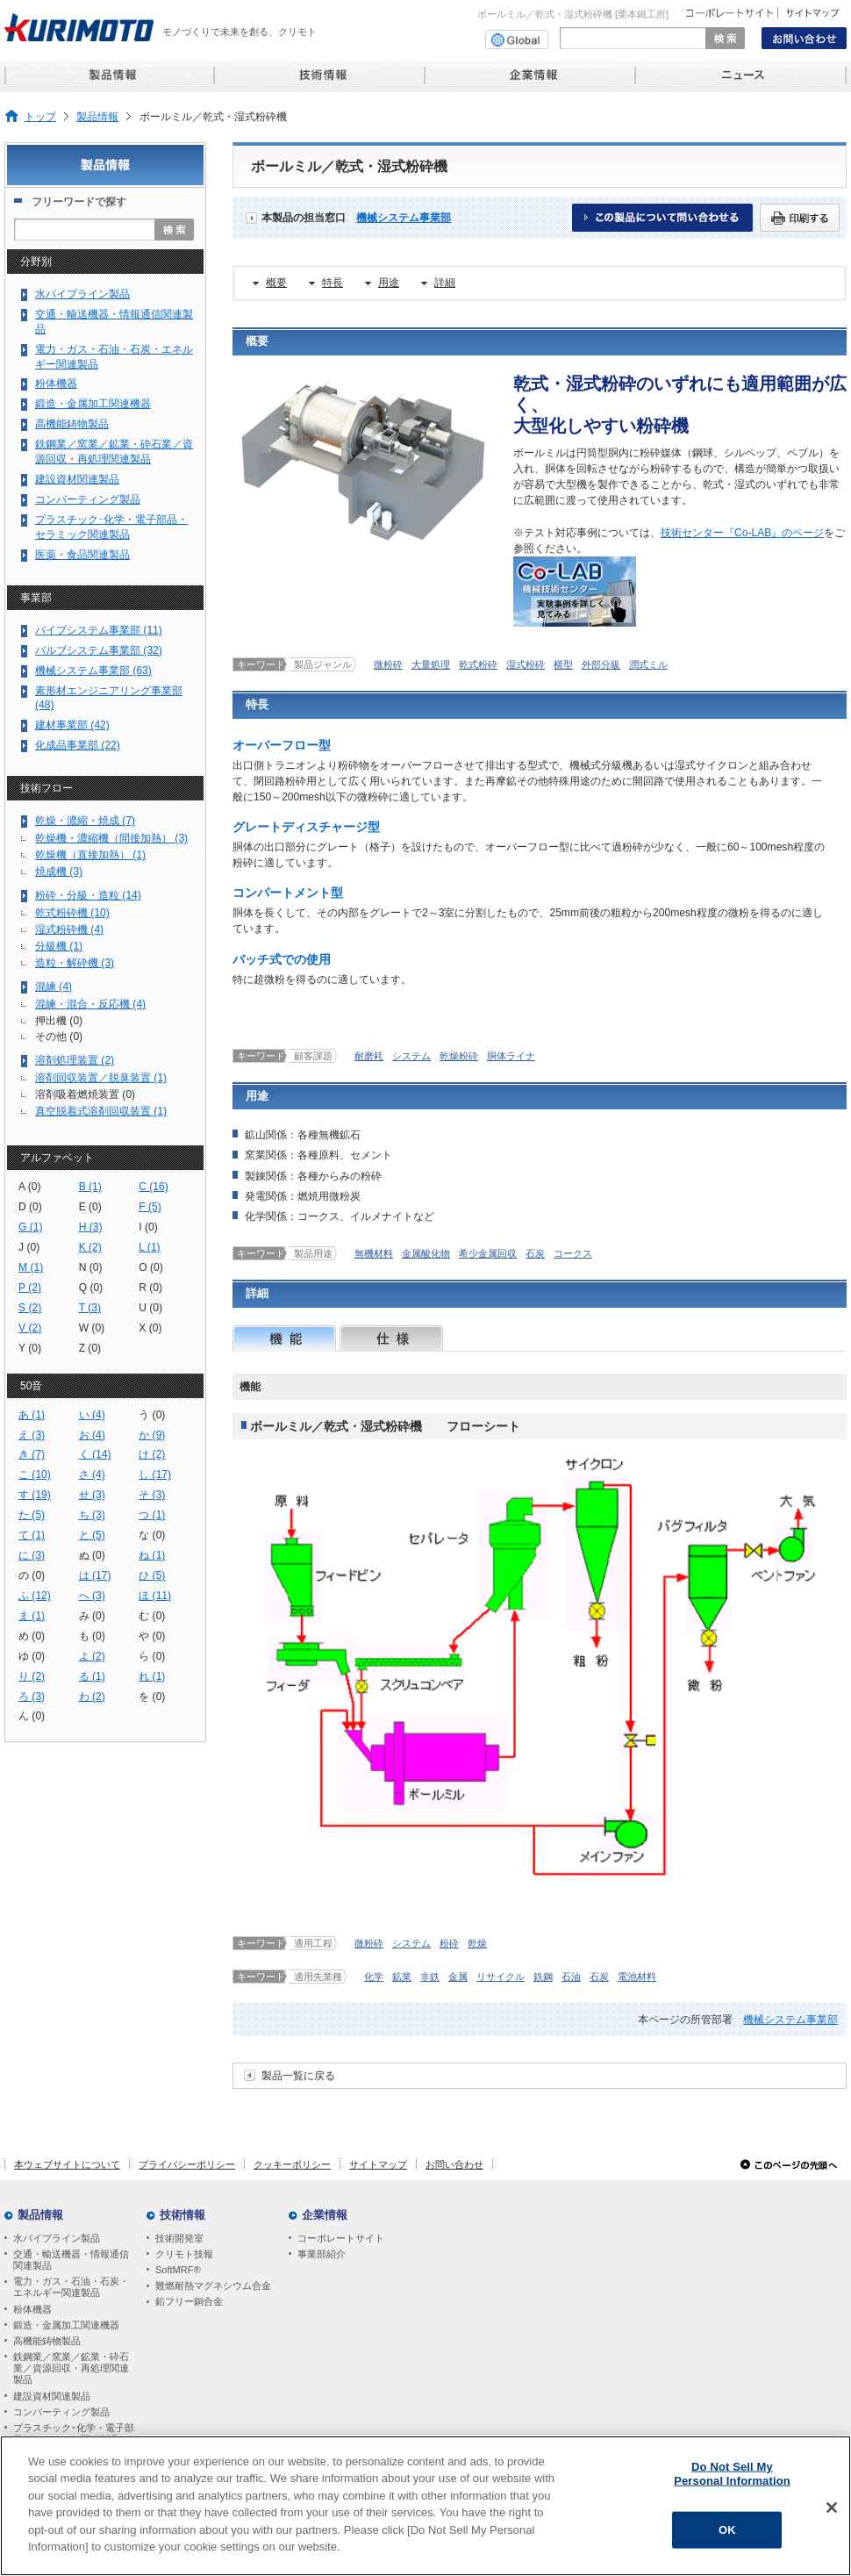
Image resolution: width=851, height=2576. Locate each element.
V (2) (29, 1328)
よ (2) (92, 1656)
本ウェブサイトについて (67, 2164)
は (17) (95, 1575)
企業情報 (324, 2214)
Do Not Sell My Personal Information (732, 2480)
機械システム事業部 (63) (93, 670)
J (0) (28, 1247)
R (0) (150, 1287)
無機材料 (373, 1253)
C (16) (153, 1186)
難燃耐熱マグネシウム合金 (213, 2285)
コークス (573, 1253)
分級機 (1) (58, 946)
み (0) (92, 1616)
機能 (284, 1338)
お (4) (92, 1435)
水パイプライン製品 (82, 294)
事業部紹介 (321, 2254)
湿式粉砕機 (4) (69, 929)
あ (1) (31, 1415)
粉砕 (449, 1943)
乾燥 (477, 1943)
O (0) (151, 1267)
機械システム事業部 (403, 218)
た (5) (31, 1515)
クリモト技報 (184, 2254)
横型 (563, 664)
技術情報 (182, 2214)
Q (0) (91, 1287)
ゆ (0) (31, 1656)
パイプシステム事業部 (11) (98, 630)
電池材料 (637, 1976)
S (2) (29, 1308)
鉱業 (401, 1976)
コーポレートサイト (340, 2238)
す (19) (34, 1495)
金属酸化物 (426, 1253)
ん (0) (31, 1716)
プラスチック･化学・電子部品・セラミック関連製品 (111, 527)
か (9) (152, 1435)
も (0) (92, 1636)
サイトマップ (378, 2164)
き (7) (31, 1454)
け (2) (152, 1454)
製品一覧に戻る (298, 2076)
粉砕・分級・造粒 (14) (88, 895)
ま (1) (31, 1616)
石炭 (535, 1253)
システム (411, 1056)
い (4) (92, 1415)
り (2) (31, 1676)
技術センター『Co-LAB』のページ (742, 533)
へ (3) (92, 1595)
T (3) (90, 1308)
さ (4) (92, 1474)
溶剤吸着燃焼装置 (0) (85, 1094)
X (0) (150, 1328)
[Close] (831, 2514)
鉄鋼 (543, 1976)
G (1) (30, 1227)
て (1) (31, 1535)
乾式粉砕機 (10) (72, 913)
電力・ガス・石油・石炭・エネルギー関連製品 (114, 356)
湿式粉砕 (525, 664)
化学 (373, 1976)
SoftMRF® (178, 2269)
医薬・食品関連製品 (82, 555)
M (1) (30, 1267)
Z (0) (90, 1348)
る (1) (92, 1676)
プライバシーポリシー (187, 2164)
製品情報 (97, 116)
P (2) (29, 1287)
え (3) (31, 1435)
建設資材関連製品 (77, 479)
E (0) (90, 1207)
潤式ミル (648, 664)
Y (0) (29, 1348)
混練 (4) (53, 986)
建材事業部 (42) (72, 725)
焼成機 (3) (58, 871)
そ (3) (152, 1495)
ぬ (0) (92, 1555)
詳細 (444, 282)
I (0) (148, 1227)
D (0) (30, 1207)
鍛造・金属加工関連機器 (93, 404)
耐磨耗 (368, 1056)
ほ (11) (155, 1595)
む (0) (152, 1616)
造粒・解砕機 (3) (74, 963)
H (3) (91, 1227)
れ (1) (152, 1676)
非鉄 (430, 1976)
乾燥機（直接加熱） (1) (90, 855)
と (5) (92, 1535)
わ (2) (92, 1696)
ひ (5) (152, 1575)
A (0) (29, 1186)
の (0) (31, 1575)
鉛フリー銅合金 (189, 2301)
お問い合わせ (454, 2164)
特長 (332, 282)
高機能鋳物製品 (72, 424)
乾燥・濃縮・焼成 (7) (85, 820)
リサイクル (500, 1976)
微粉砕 (388, 664)
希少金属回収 (488, 1253)
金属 (458, 1976)
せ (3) (92, 1495)
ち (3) (92, 1515)
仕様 (391, 1338)
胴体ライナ (511, 1056)
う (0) (152, 1415)
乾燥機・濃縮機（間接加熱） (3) (111, 838)
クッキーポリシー (292, 2164)
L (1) (149, 1247)
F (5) (150, 1207)
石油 (571, 1976)
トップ (40, 116)
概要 (276, 282)
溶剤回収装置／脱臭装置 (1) (101, 1078)
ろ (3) (31, 1696)
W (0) (92, 1328)
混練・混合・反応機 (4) (90, 1004)
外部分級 (601, 664)
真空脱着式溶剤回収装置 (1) (101, 1111)
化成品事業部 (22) (77, 745)
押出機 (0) (58, 1021)
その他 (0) (58, 1036)
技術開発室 (179, 2238)
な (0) (152, 1535)
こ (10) (34, 1474)
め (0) (31, 1636)
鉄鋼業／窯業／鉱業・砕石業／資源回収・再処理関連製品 (114, 451)
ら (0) (152, 1656)
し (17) (155, 1474)
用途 (388, 282)
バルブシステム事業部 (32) (98, 650)
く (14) (95, 1454)
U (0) (150, 1308)
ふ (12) (34, 1595)
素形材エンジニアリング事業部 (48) (108, 698)
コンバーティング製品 (87, 499)
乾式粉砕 (478, 664)
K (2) (90, 1247)
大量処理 (430, 664)
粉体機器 (56, 383)
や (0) (152, 1636)
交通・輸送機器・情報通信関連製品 (114, 321)
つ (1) (152, 1515)
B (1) (90, 1186)
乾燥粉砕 (459, 1056)
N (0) (91, 1267)
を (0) (152, 1696)
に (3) (31, 1555)
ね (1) (152, 1555)
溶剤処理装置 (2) (74, 1060)
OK (727, 2537)
